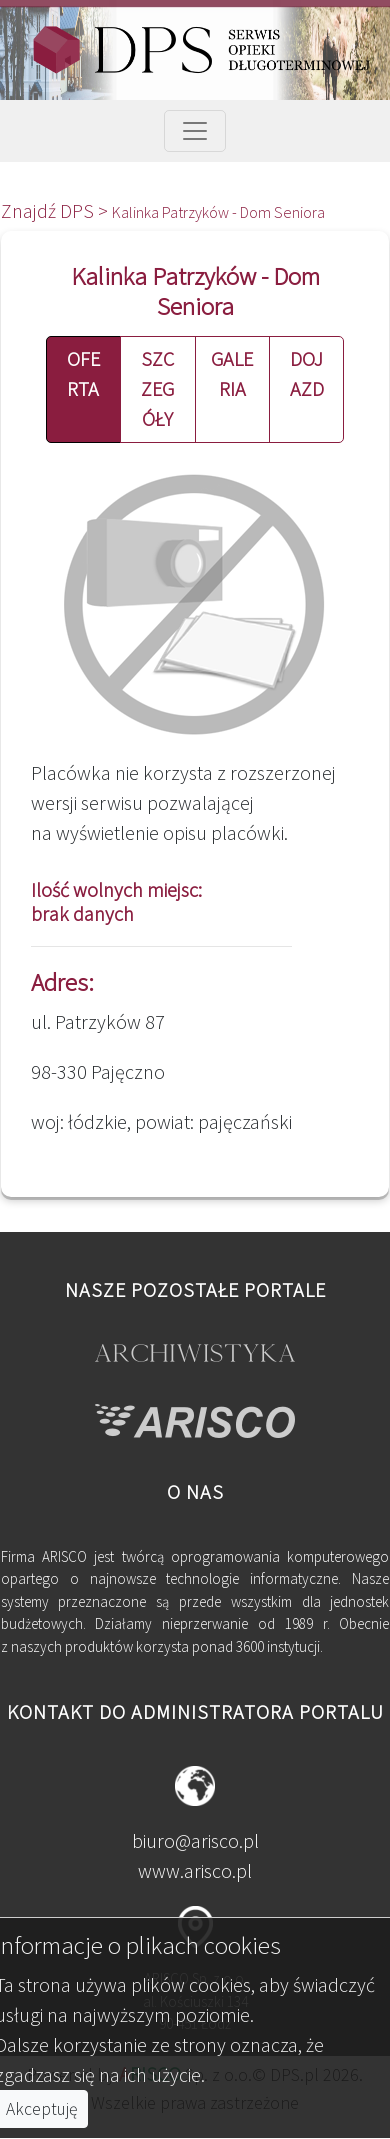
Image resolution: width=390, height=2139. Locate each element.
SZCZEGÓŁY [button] (157, 388)
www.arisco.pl (195, 1870)
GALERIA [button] (232, 373)
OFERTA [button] (83, 373)
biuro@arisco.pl (195, 1840)
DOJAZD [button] (307, 373)
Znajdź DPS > (56, 210)
